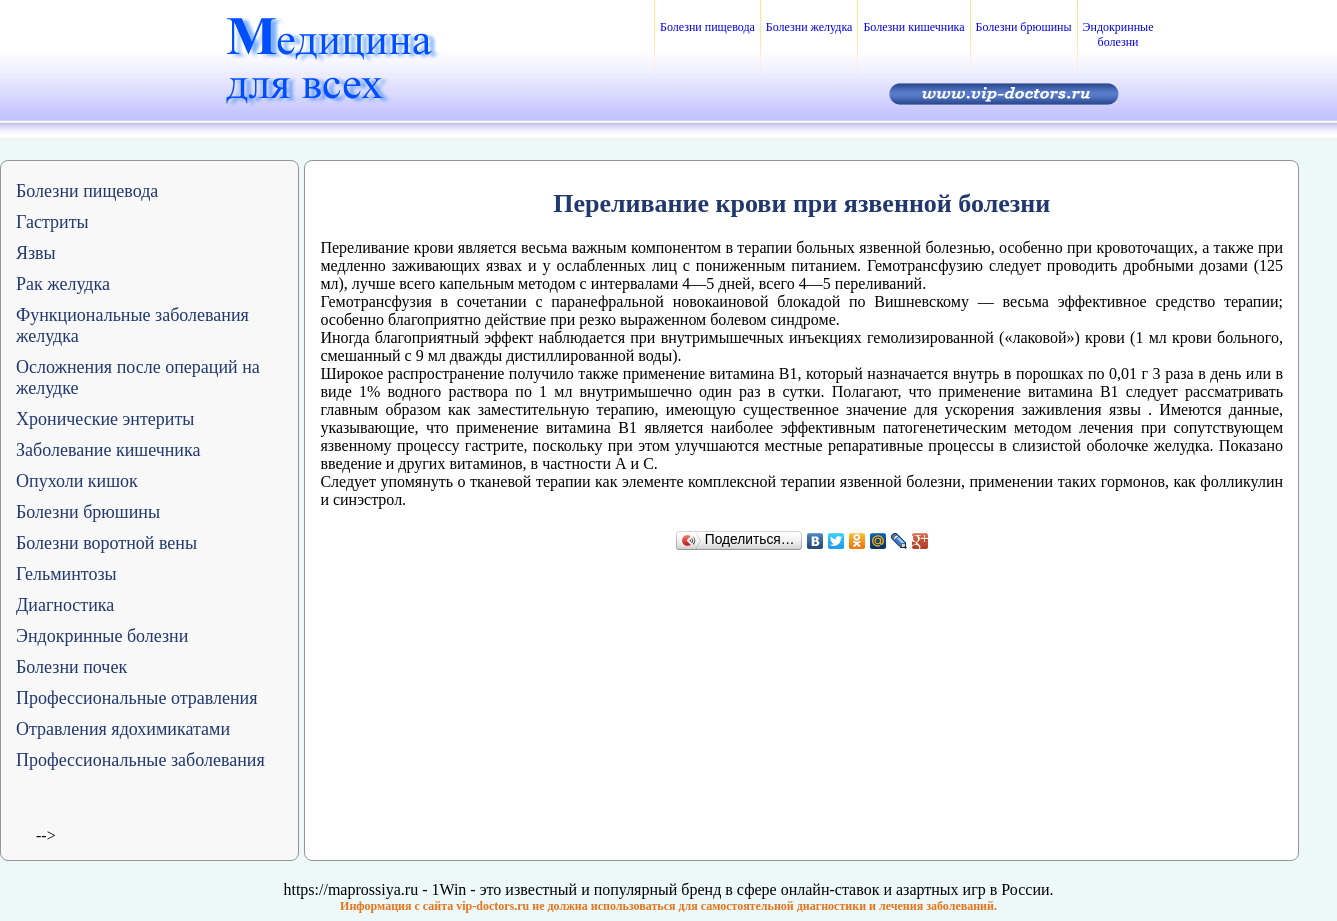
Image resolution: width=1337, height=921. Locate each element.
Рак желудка (63, 284)
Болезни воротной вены (106, 543)
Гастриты (52, 222)
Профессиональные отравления (137, 698)
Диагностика (65, 605)
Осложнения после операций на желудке (138, 377)
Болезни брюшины (1024, 27)
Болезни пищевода (707, 27)
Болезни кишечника (913, 27)
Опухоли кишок (77, 481)
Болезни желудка (809, 27)
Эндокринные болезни (1118, 34)
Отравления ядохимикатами (123, 729)
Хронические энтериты (105, 419)
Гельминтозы (66, 574)
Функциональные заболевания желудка (132, 325)
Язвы (36, 253)
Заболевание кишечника (108, 450)
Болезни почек (71, 667)
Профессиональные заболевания (140, 760)
